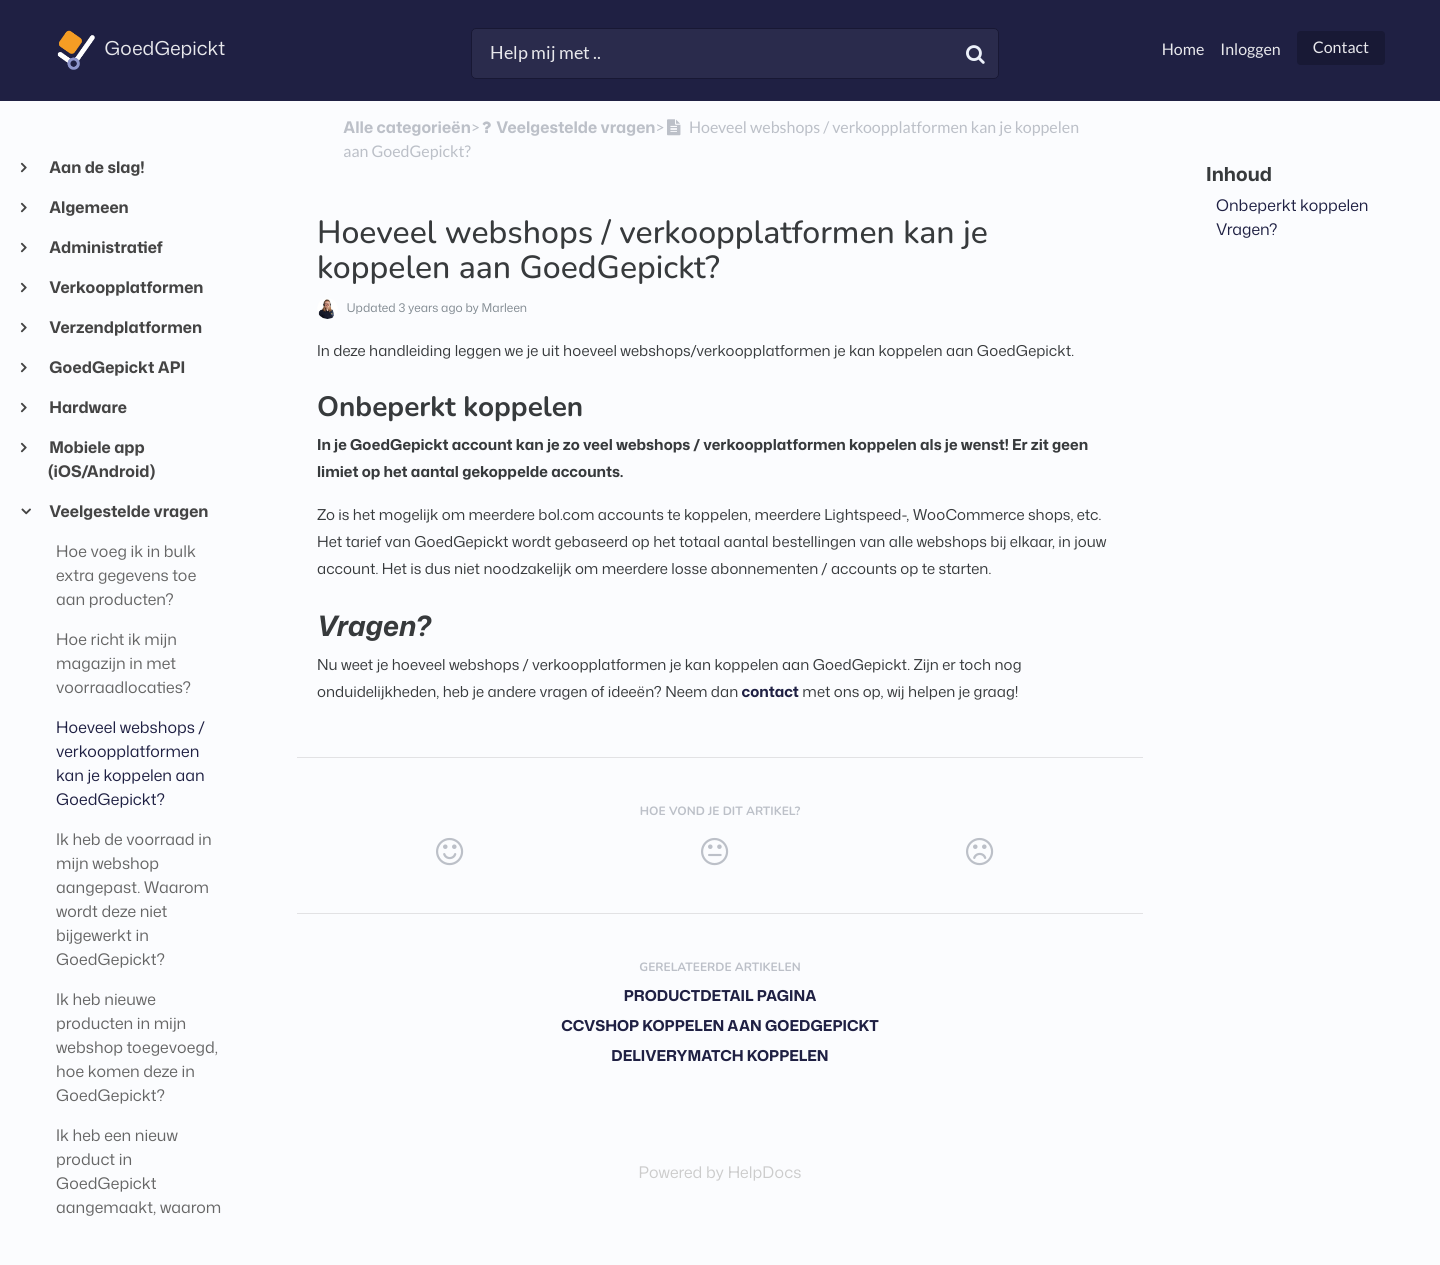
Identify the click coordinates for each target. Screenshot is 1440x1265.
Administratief (105, 248)
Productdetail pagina (720, 995)
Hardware (87, 408)
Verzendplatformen (125, 328)
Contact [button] (1341, 47)
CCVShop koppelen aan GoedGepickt (720, 1025)
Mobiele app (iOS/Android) (101, 460)
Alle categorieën (406, 128)
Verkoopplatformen (125, 288)
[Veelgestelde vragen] (567, 128)
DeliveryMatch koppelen (719, 1055)
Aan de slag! (96, 168)
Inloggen (1250, 49)
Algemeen (88, 208)
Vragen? (1247, 230)
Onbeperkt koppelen (1292, 206)
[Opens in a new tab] (720, 1173)
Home (1183, 49)
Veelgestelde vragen (128, 512)
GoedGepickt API (116, 368)
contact (770, 691)
